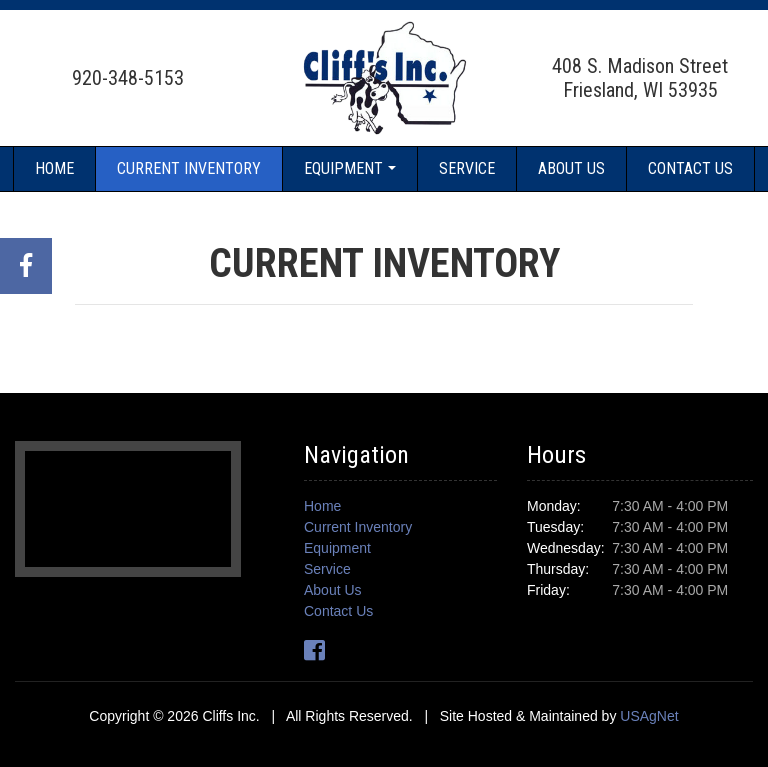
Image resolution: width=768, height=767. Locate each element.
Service (467, 168)
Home (54, 168)
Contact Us (690, 168)
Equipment (343, 168)
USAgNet (649, 716)
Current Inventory (189, 168)
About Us (571, 168)
